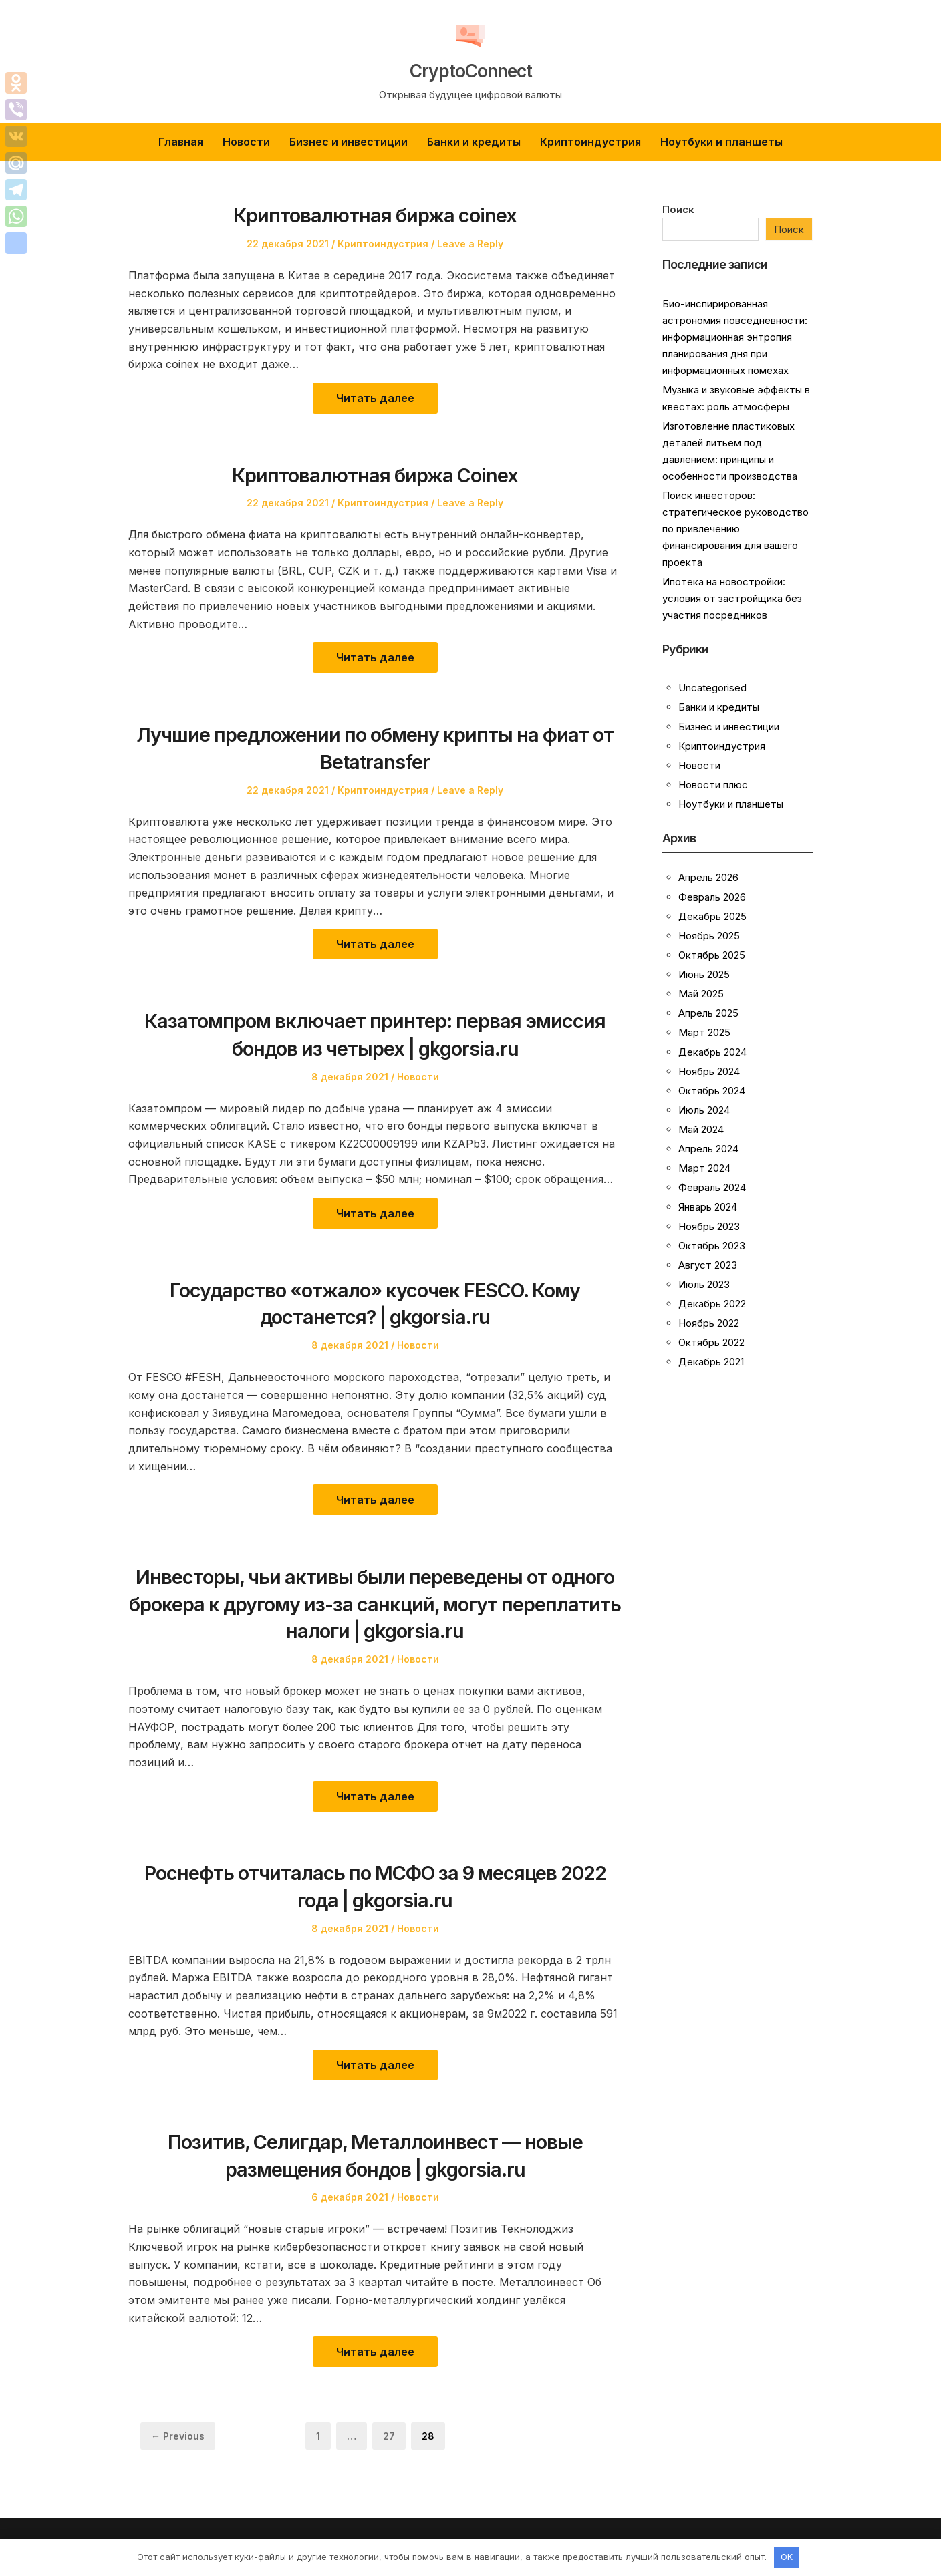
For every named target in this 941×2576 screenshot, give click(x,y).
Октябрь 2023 (711, 1245)
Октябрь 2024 (711, 1090)
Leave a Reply (470, 243)
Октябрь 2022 (711, 1342)
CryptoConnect (470, 68)
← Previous (178, 2436)
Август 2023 (707, 1265)
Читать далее (375, 398)
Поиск (678, 209)
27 (394, 2435)
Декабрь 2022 (712, 1303)
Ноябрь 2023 (709, 1226)
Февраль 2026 (712, 897)
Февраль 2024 (712, 1187)
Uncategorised (712, 687)
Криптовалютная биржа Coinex (375, 474)
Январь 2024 (707, 1206)
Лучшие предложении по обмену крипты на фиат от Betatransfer (375, 746)
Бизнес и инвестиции (348, 141)
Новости (246, 141)
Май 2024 (701, 1129)
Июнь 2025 (704, 974)
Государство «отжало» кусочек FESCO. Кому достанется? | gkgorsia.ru (375, 1302)
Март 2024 (704, 1168)
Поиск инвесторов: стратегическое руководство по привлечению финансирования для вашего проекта (735, 529)
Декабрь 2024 (712, 1051)
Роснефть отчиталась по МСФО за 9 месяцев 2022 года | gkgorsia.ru (375, 1885)
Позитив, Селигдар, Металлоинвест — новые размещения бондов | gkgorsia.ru (375, 2154)
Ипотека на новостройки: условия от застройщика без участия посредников (732, 598)
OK (787, 2556)
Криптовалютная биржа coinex (375, 214)
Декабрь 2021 (711, 1361)
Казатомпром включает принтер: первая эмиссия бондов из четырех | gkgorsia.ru (375, 1033)
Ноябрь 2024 (709, 1071)
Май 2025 (701, 993)
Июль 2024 (704, 1110)
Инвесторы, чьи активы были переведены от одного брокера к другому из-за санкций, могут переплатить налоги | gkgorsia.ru (375, 1603)
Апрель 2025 (708, 1013)
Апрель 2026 (708, 877)
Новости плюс (713, 784)
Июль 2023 (704, 1284)
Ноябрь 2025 (709, 935)
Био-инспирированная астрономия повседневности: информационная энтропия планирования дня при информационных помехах (734, 337)
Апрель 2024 (708, 1148)
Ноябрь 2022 (708, 1323)
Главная (180, 141)
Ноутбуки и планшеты (721, 141)
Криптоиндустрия (590, 141)
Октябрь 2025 (711, 955)
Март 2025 (704, 1032)
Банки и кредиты (474, 141)
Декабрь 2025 (712, 916)
